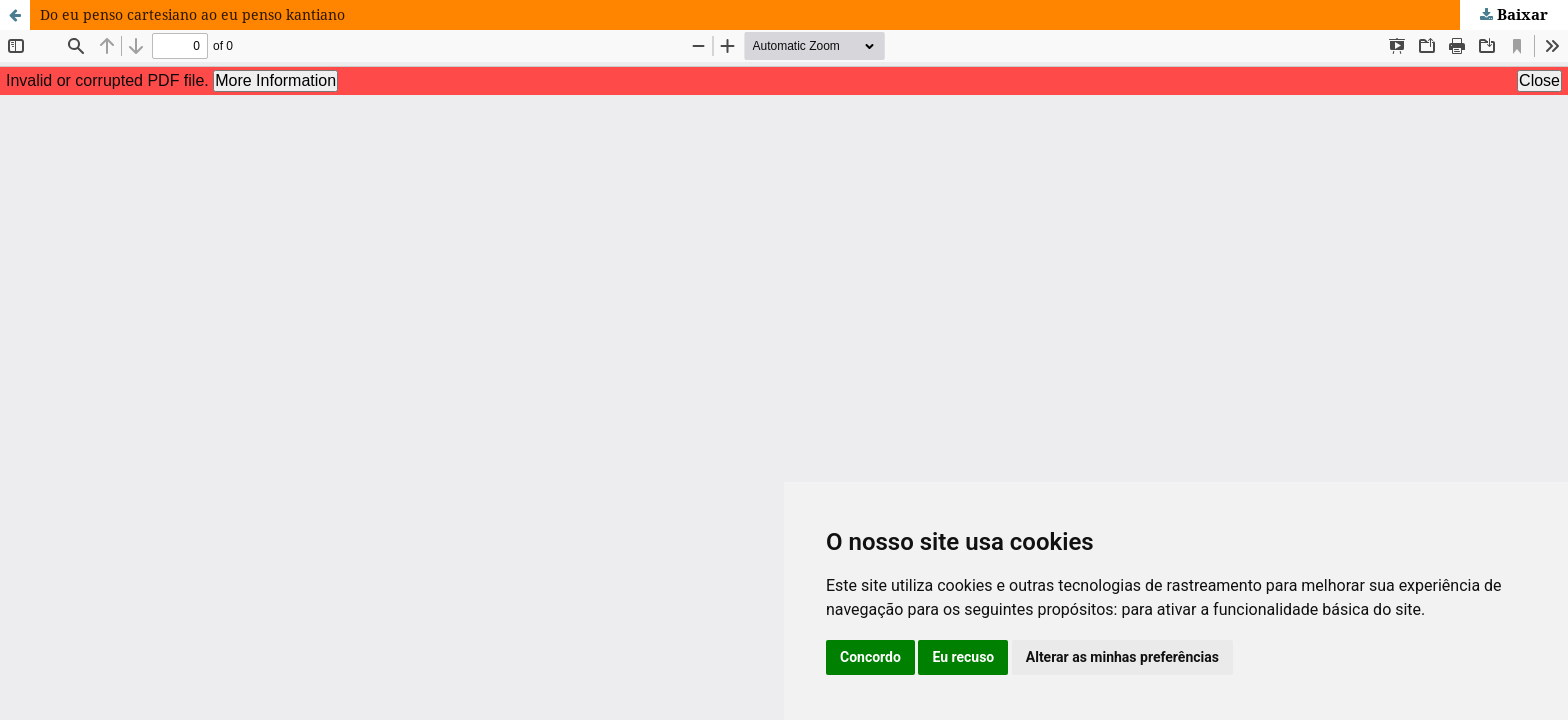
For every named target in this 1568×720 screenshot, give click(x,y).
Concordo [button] (870, 657)
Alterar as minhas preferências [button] (1122, 657)
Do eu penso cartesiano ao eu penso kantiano (192, 14)
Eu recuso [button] (963, 657)
